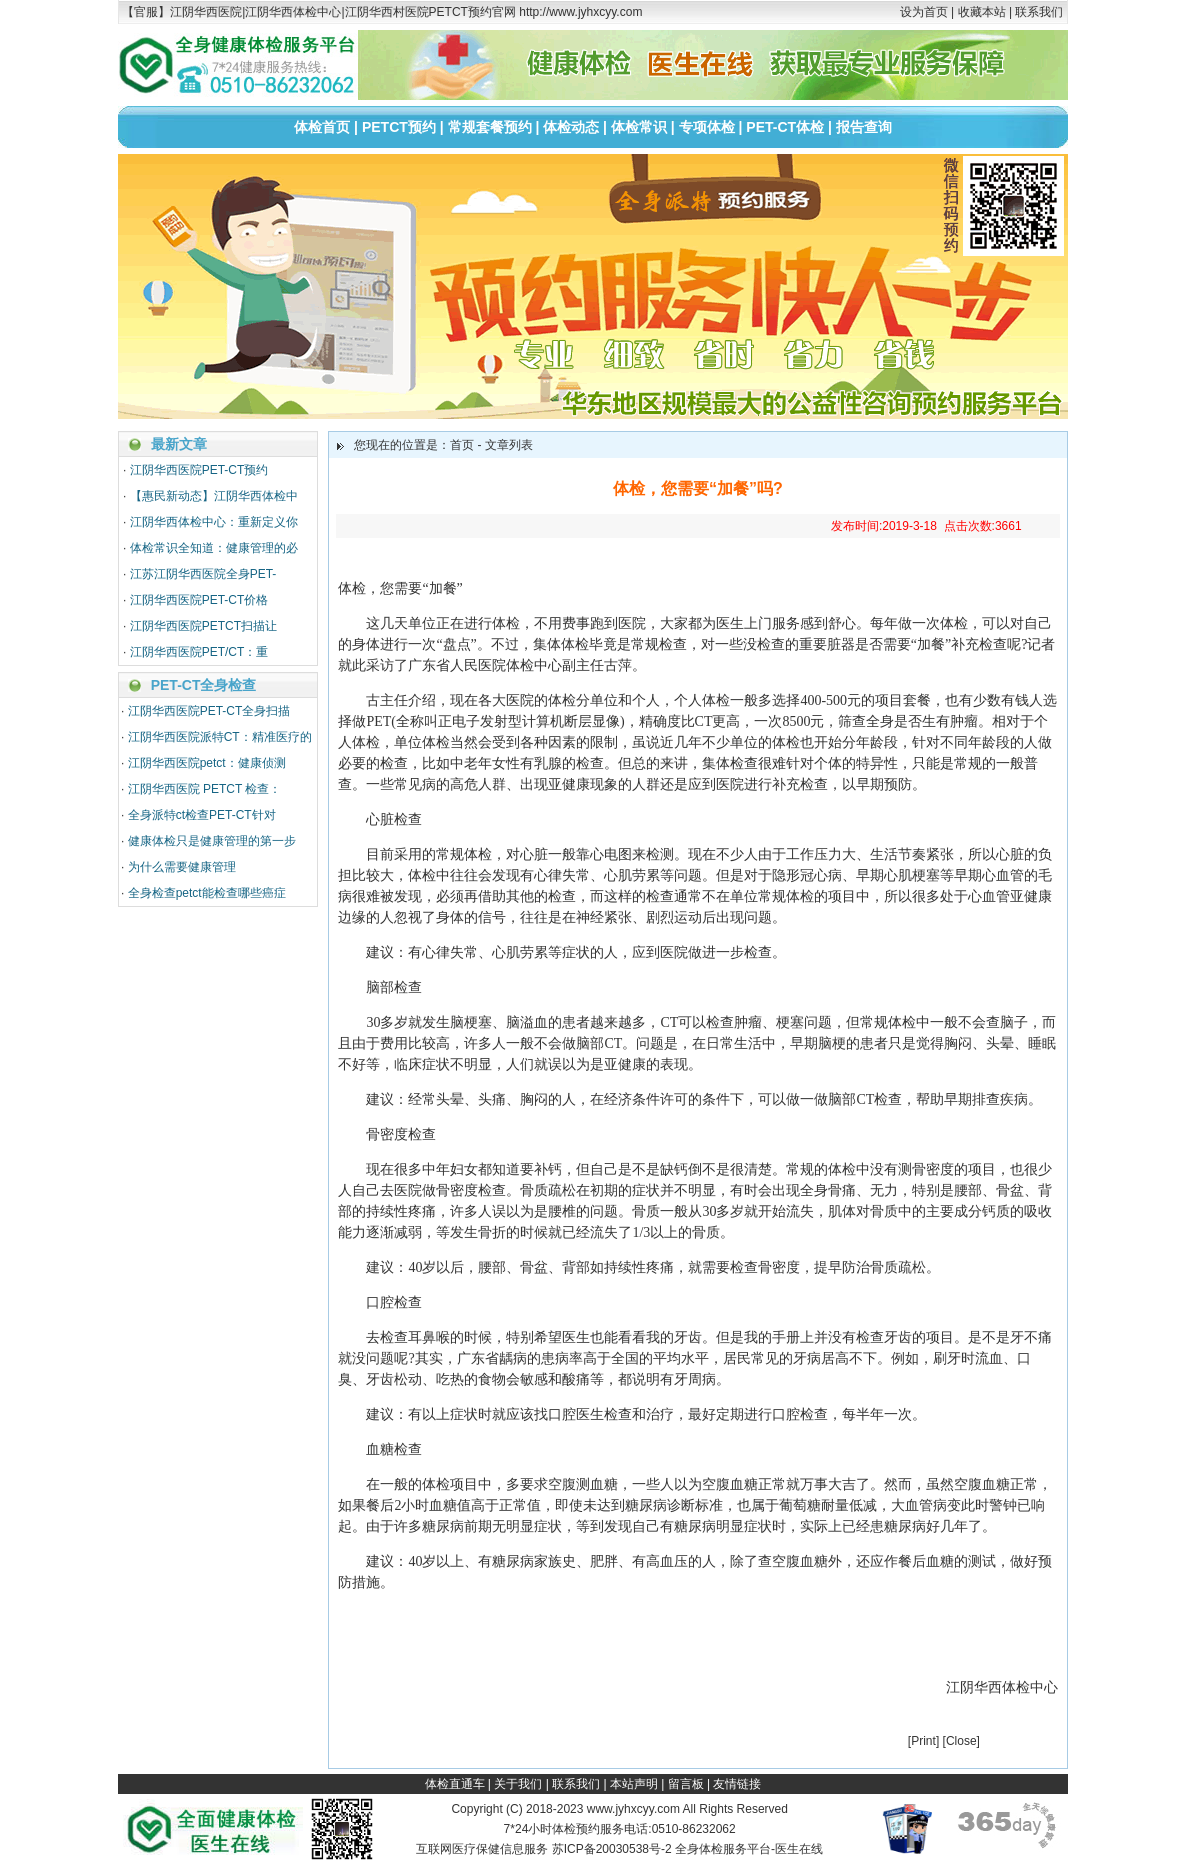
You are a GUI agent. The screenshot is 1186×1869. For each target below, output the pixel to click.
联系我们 (1039, 12)
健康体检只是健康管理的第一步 (212, 841)
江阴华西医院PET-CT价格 (199, 600)
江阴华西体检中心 (1002, 1687)
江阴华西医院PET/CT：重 (199, 652)
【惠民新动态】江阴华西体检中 (214, 496)
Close (961, 1741)
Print (923, 1741)
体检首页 (322, 127)
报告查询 (864, 127)
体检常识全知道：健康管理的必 (214, 548)
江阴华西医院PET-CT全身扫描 (209, 711)
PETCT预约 (399, 127)
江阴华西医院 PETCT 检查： (205, 789)
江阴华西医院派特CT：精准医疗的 (220, 737)
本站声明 (634, 1784)
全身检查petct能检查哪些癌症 (207, 893)
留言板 (686, 1784)
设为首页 (924, 12)
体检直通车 (455, 1784)
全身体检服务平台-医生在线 (749, 1849)
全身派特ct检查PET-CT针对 (202, 815)
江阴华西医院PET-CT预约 (199, 470)
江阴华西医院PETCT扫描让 (203, 626)
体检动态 (571, 127)
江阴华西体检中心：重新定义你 (214, 522)
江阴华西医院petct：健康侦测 (207, 763)
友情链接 (737, 1784)
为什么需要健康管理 (182, 867)
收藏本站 (982, 12)
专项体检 (707, 127)
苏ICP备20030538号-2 (612, 1849)
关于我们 (518, 1784)
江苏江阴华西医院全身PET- (203, 574)
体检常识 (639, 127)
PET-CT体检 (785, 127)
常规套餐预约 (490, 127)
